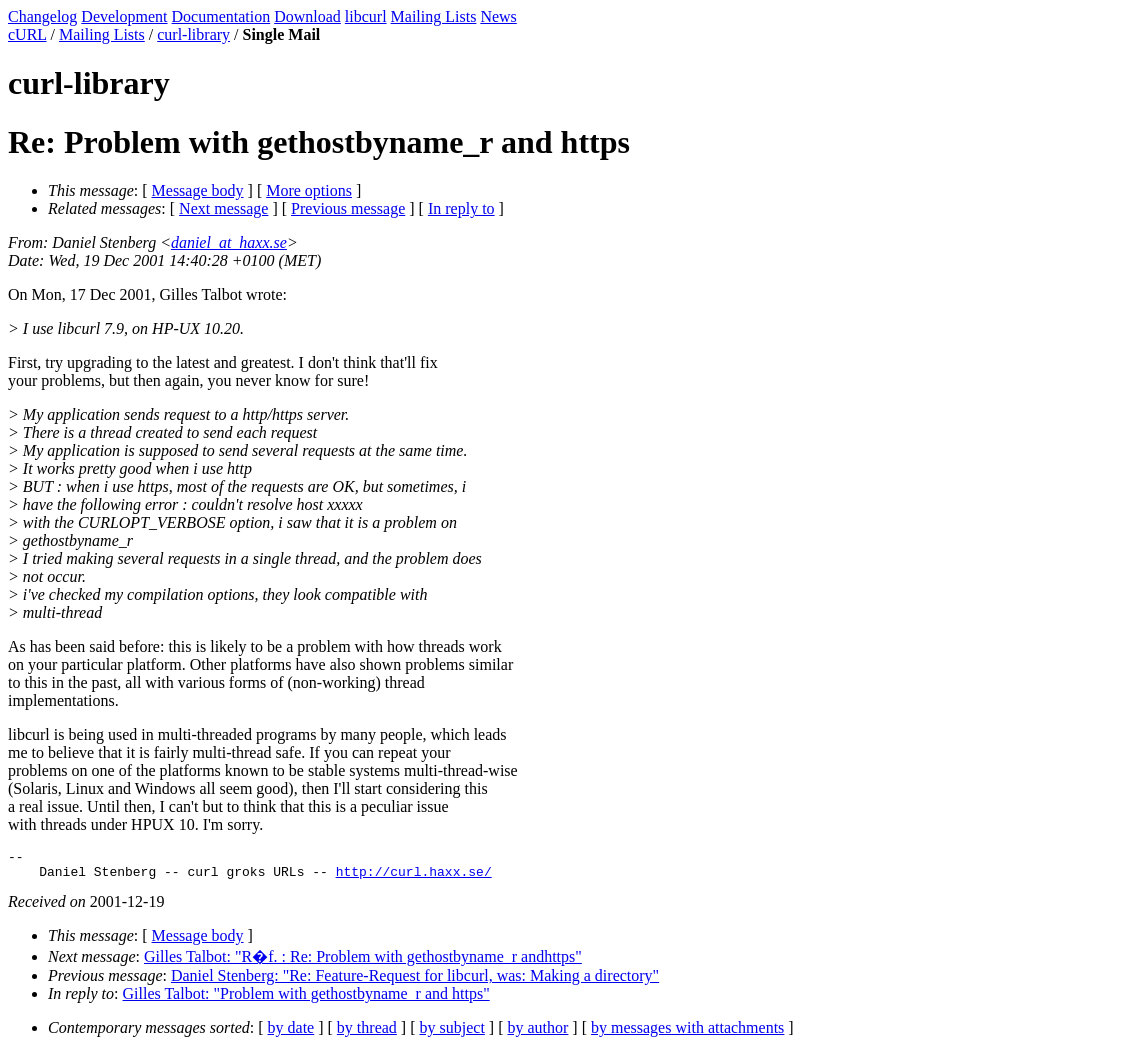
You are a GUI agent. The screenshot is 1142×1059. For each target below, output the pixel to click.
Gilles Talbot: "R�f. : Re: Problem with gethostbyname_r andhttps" (363, 962)
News (498, 16)
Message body (198, 190)
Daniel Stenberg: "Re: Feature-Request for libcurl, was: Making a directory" (415, 981)
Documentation (221, 16)
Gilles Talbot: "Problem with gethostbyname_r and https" (306, 999)
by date (291, 1033)
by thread (367, 1033)
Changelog (42, 16)
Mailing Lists (434, 16)
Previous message (348, 208)
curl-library (193, 34)
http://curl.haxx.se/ (414, 877)
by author (537, 1033)
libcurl (366, 16)
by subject (452, 1033)
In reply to (461, 208)
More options (309, 190)
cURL (27, 34)
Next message (223, 208)
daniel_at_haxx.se (229, 242)
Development (124, 16)
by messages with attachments (687, 1033)
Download (307, 16)
